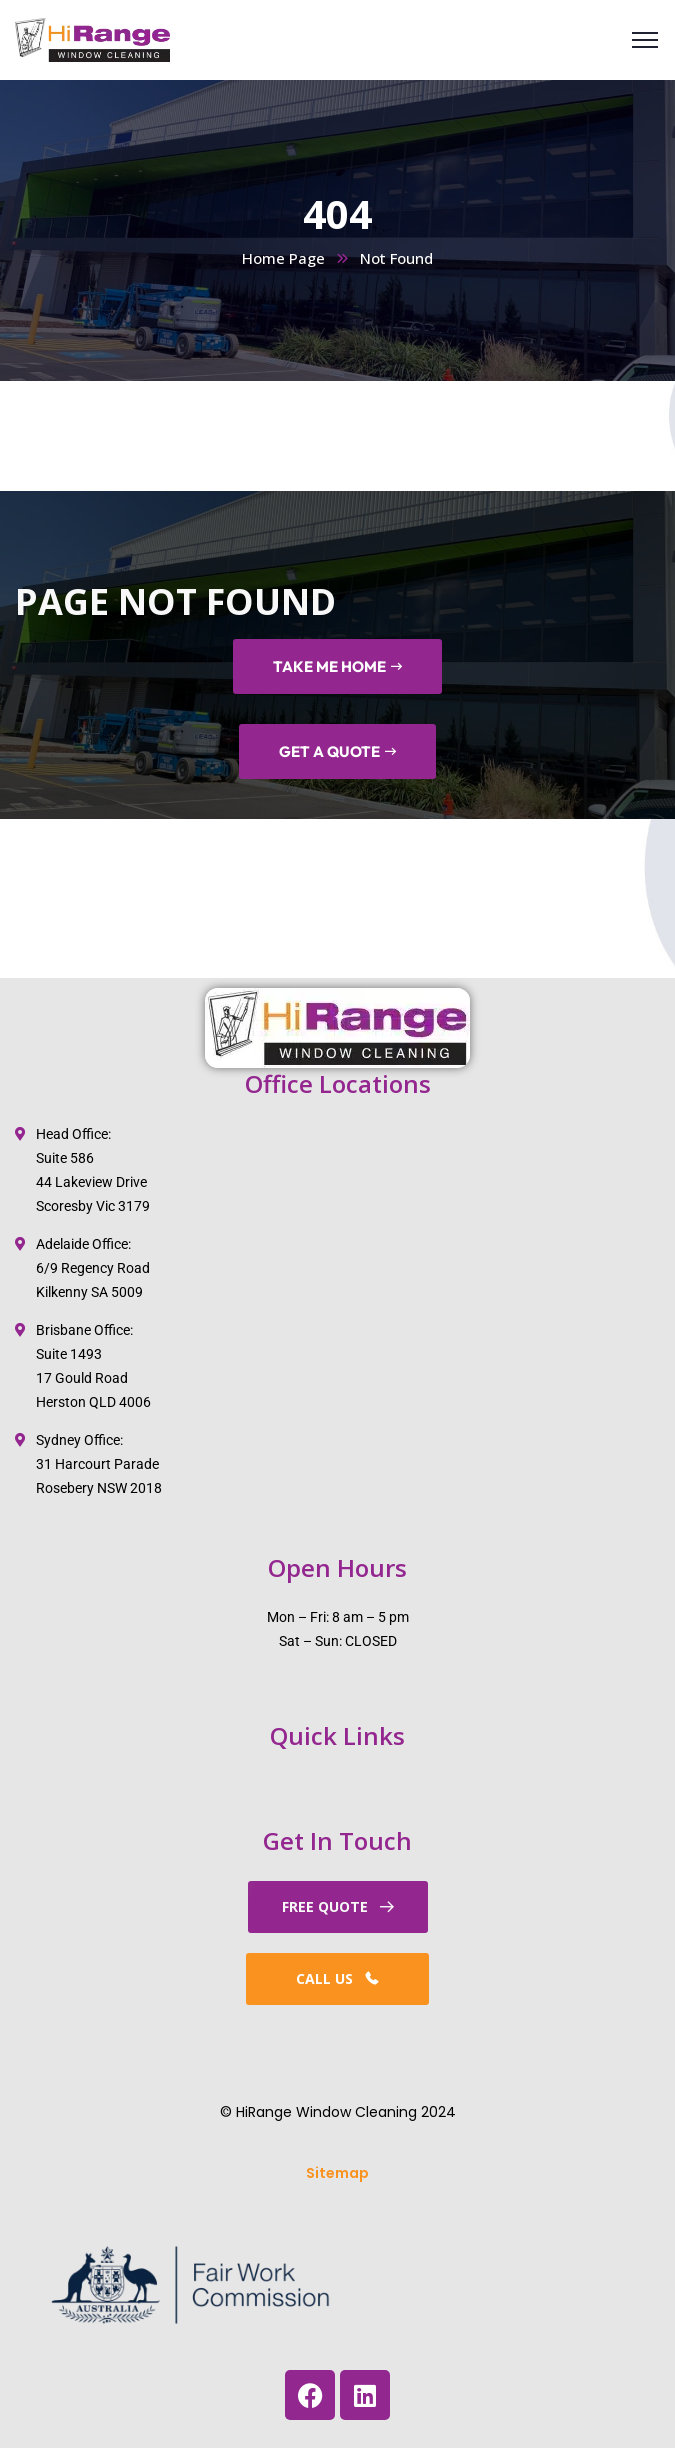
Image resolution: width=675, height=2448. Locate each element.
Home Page (283, 258)
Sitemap (337, 2173)
